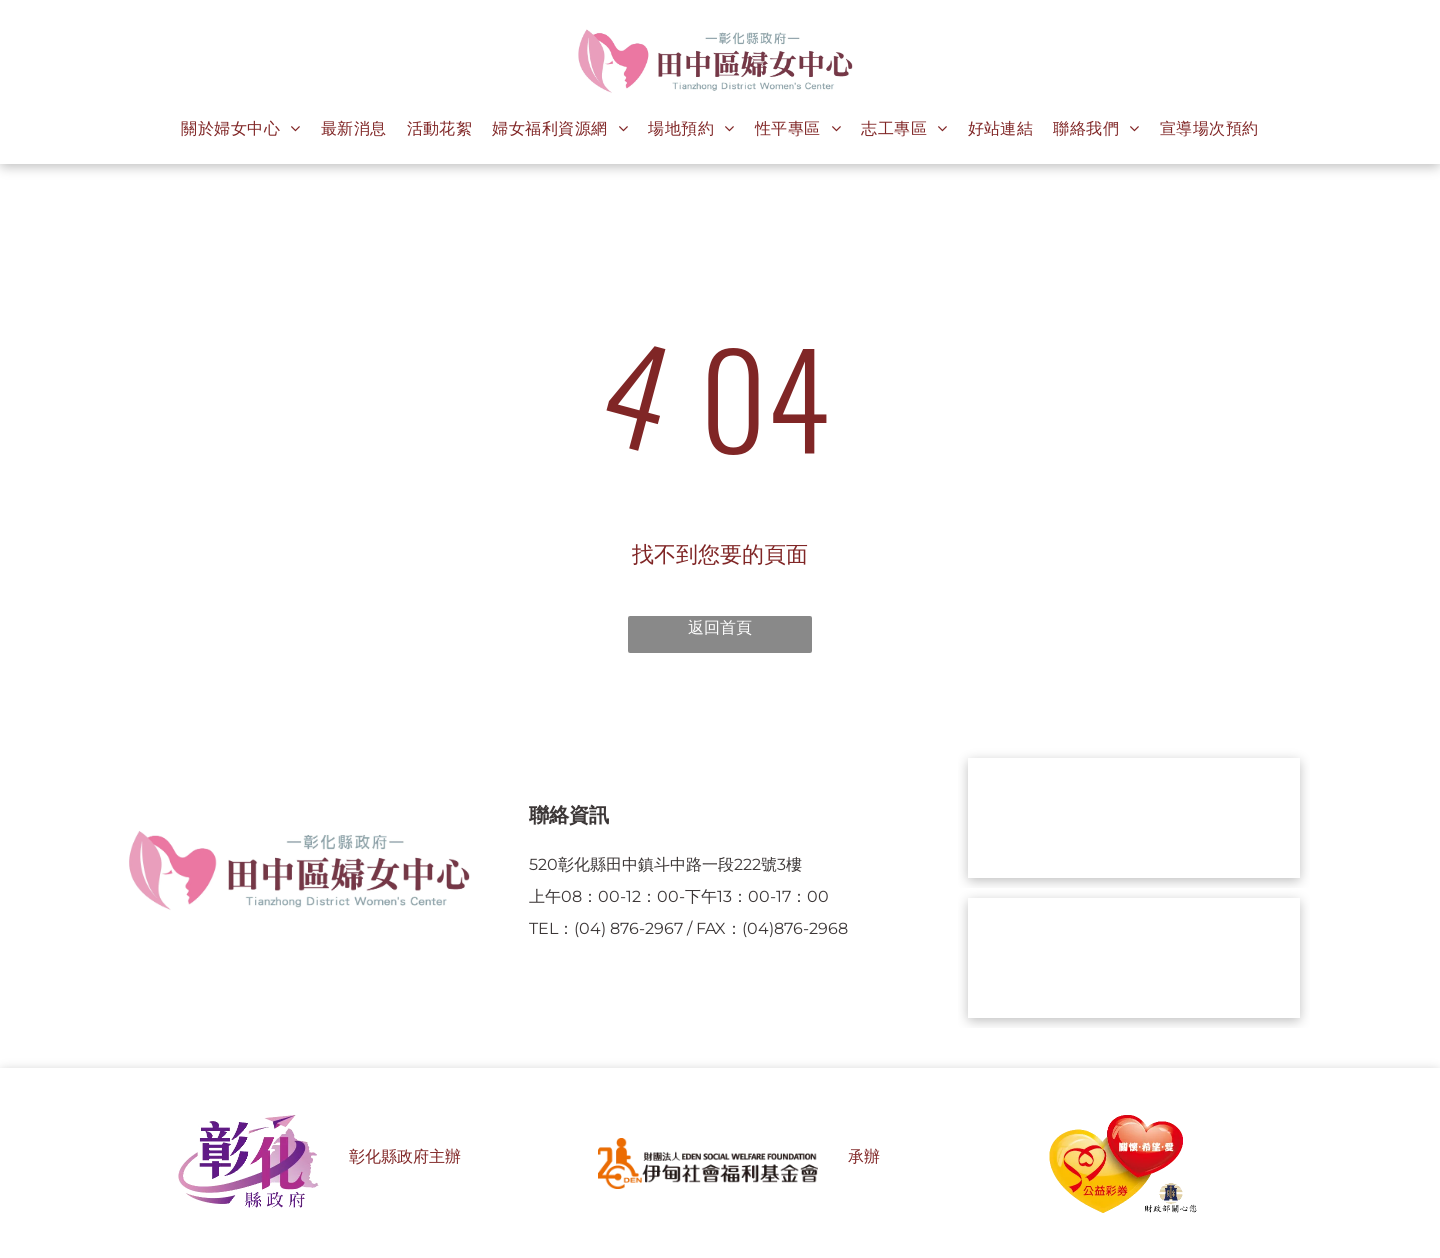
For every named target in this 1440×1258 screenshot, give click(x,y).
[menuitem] (240, 129)
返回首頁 (720, 627)
